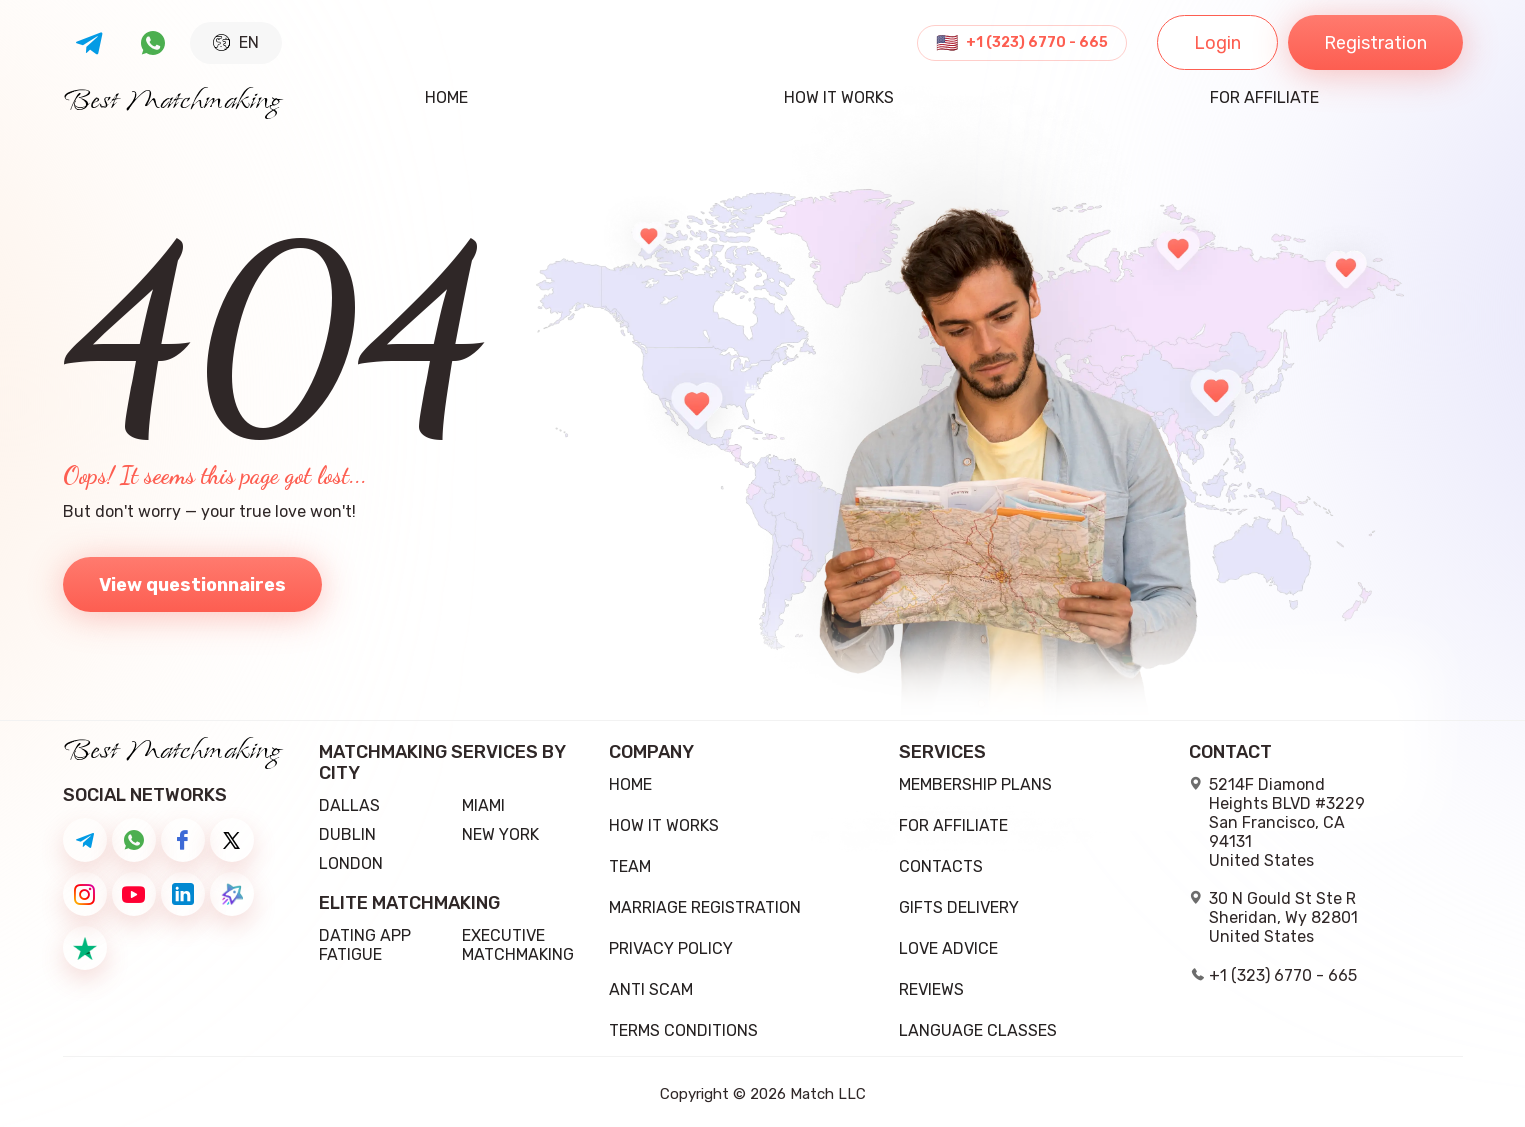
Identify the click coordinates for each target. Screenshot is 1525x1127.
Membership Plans (975, 784)
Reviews (931, 989)
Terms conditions (683, 1030)
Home (446, 98)
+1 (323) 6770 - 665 (1037, 43)
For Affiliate (1264, 98)
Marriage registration (705, 907)
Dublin (347, 834)
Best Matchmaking (172, 102)
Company (651, 752)
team (630, 866)
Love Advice (948, 948)
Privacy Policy (671, 948)
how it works (839, 98)
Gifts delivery (959, 907)
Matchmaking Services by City (442, 763)
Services (942, 752)
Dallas (349, 805)
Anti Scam (651, 989)
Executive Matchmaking (518, 945)
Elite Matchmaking (409, 903)
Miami (483, 805)
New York (500, 834)
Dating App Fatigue (365, 945)
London (351, 863)
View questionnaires (192, 585)
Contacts (941, 866)
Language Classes (978, 1030)
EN (236, 42)
